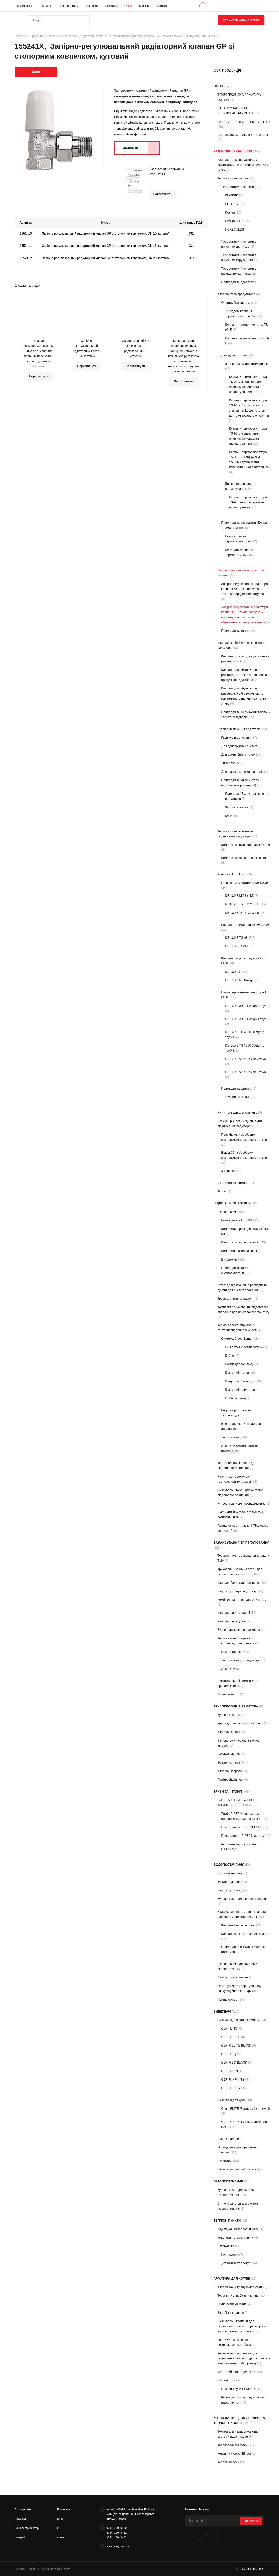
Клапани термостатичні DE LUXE (245, 924)
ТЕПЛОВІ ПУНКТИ (227, 2220)
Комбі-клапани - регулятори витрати (243, 1599)
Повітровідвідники (230, 1779)
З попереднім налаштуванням (246, 363)
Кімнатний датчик (237, 1372)
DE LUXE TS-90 (236, 946)
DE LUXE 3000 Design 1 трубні (247, 1018)
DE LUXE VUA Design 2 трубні (246, 1059)
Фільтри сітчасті (228, 1762)
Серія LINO (229, 2028)
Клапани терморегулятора (236, 294)
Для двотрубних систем (238, 754)
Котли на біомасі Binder (234, 2453)
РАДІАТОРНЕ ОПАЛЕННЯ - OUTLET (243, 121)
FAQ (60, 2528)
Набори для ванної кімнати (236, 2169)
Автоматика (225, 2246)
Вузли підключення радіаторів (238, 729)
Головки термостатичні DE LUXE (244, 882)
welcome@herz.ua (118, 2546)
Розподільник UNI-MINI (237, 1220)
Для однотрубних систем (239, 746)
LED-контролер (236, 1398)
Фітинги (222, 1191)
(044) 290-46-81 (117, 2532)
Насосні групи (227, 2380)
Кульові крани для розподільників (241, 1503)
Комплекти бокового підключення (245, 857)
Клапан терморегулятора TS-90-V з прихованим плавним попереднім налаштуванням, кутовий (38, 354)
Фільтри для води (229, 1881)
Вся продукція (227, 70)
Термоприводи (231, 1437)
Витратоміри (230, 1259)
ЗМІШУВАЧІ (222, 2011)
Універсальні (230, 763)
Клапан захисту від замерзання (240, 2287)
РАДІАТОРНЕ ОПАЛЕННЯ (233, 151)
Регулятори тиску (229, 1890)
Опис (36, 71)
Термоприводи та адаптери (241, 1660)
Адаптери (228, 1668)
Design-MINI (233, 220)
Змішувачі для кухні (231, 2100)
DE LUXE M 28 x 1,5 (239, 895)
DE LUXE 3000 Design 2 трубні (247, 1006)
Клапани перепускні (231, 1621)
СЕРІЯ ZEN (229, 2071)
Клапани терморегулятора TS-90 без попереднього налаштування (248, 502)
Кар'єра (144, 5)
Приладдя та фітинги (236, 1088)
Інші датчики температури (243, 1347)
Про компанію (23, 5)
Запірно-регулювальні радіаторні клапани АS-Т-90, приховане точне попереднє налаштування (245, 589)
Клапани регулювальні (233, 1612)
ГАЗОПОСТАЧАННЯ (228, 2181)
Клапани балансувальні (238, 1925)
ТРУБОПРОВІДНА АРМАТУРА (236, 1706)
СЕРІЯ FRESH (231, 2088)
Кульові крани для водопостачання (242, 1898)
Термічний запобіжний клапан (238, 2295)
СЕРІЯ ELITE (230, 2037)
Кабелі (229, 1355)
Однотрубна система (236, 302)
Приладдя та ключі (234, 630)
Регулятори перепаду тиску (237, 1591)
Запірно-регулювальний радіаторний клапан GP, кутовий (87, 349)
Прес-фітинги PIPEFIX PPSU (242, 1827)
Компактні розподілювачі (239, 1250)
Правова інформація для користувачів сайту (42, 2568)
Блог (60, 2518)
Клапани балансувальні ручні (238, 1582)
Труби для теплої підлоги (235, 1298)
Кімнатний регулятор (240, 1389)
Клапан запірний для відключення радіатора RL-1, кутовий (135, 349)
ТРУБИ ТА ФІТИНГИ (228, 1791)
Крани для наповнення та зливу (240, 1723)
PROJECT (232, 203)
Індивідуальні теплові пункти (238, 2228)
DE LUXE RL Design (239, 980)
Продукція (46, 5)
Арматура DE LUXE (231, 874)
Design (230, 212)
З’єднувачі (228, 1170)
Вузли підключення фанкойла (238, 1629)
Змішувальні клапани (232, 1977)
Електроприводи (233, 1651)
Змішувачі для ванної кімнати (238, 2020)
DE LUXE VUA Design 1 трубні (246, 1072)
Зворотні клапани (229, 1873)
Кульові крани (227, 1714)
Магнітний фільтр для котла (237, 2371)
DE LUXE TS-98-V (238, 937)
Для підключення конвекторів (242, 771)
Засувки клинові (228, 1753)
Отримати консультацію (241, 20)
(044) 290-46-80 (117, 2527)
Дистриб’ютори (69, 5)
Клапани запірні (228, 1731)
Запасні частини (236, 807)
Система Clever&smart (237, 1338)
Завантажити (165, 194)
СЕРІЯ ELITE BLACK (236, 2045)
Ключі (229, 815)
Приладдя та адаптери (237, 282)
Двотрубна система (235, 355)
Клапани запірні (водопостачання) (245, 1933)
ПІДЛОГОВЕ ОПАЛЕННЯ (232, 1203)
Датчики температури (236, 2263)
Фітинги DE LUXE (237, 1096)
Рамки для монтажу (239, 1364)
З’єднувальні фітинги (232, 1182)
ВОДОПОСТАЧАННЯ (229, 1864)
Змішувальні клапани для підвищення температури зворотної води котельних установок (242, 2326)
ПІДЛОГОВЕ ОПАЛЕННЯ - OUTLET (243, 134)
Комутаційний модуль (240, 1381)
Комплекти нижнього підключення (245, 844)
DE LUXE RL (234, 971)
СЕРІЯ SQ (228, 2054)
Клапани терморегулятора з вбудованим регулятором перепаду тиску (242, 164)
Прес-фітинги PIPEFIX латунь (242, 1835)
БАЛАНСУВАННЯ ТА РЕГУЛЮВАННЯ (242, 1542)
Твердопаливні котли (232, 2445)
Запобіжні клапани (230, 2312)
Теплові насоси (228, 2462)
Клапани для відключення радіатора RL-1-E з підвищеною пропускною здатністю (244, 674)
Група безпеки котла (231, 2304)
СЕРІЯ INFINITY (233, 2079)
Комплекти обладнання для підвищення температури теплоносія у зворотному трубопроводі (243, 2358)
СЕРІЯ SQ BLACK (234, 2062)
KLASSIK (231, 195)
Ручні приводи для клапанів (237, 1112)
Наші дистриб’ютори (27, 2528)
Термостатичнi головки (233, 178)
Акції (129, 5)
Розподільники (227, 1211)
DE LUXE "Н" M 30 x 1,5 (242, 912)
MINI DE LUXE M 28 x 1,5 (243, 904)
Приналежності (228, 1694)
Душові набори (228, 2138)
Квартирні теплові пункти (235, 2237)
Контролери (229, 2254)
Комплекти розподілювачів (240, 1242)
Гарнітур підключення (236, 737)
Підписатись (251, 2520)
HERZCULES (234, 229)
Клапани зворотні (229, 1771)
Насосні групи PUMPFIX (238, 2388)
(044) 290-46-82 (117, 2537)
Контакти (162, 5)
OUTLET (220, 86)
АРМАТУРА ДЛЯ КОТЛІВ (232, 2278)
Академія (92, 5)
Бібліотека (111, 5)
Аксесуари (224, 2160)
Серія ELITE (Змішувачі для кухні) (245, 2108)
